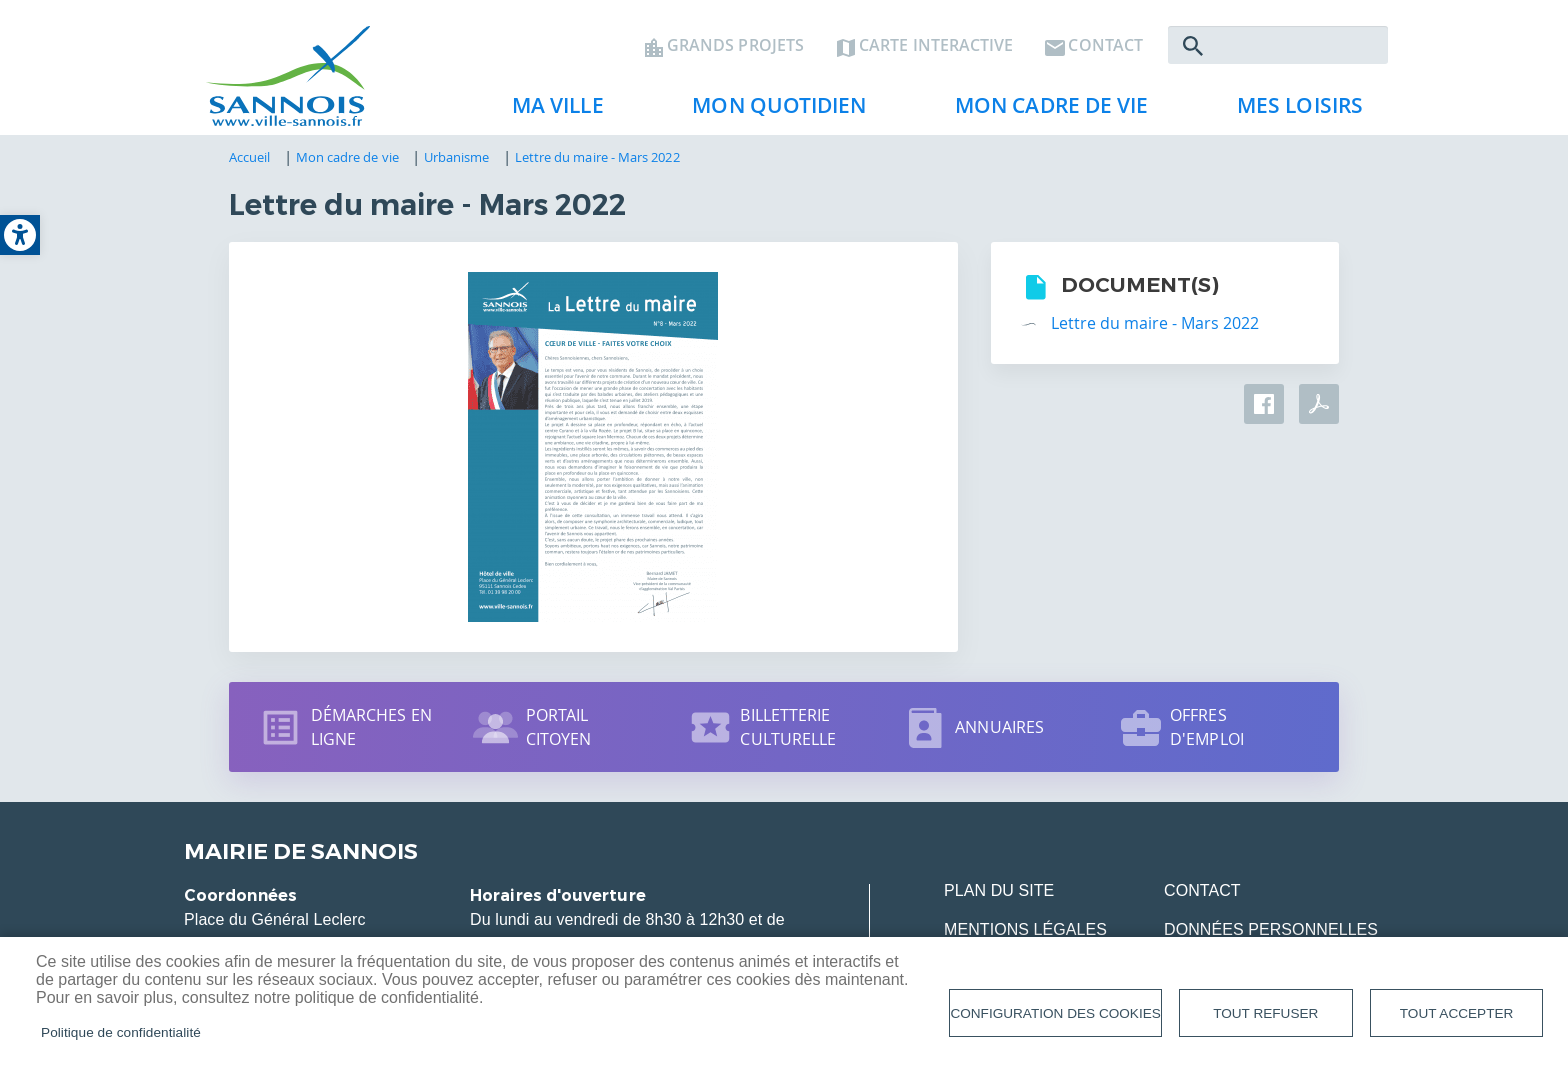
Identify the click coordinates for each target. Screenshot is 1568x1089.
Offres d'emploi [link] (1207, 727)
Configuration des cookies (1055, 1013)
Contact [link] (1105, 46)
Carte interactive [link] (936, 46)
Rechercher (1193, 46)
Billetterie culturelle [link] (788, 727)
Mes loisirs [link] (1292, 111)
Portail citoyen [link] (559, 727)
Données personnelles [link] (1271, 929)
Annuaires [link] (999, 727)
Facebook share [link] (1264, 404)
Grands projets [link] (735, 46)
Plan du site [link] (999, 890)
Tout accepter (1457, 1013)
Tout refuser (1265, 1013)
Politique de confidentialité (121, 1032)
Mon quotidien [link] (771, 111)
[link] (20, 235)
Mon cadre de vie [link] (1044, 111)
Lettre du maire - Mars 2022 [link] (597, 157)
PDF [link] (1319, 404)
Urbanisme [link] (457, 157)
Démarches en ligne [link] (371, 727)
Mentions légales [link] (1025, 929)
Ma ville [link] (550, 111)
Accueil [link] (250, 157)
